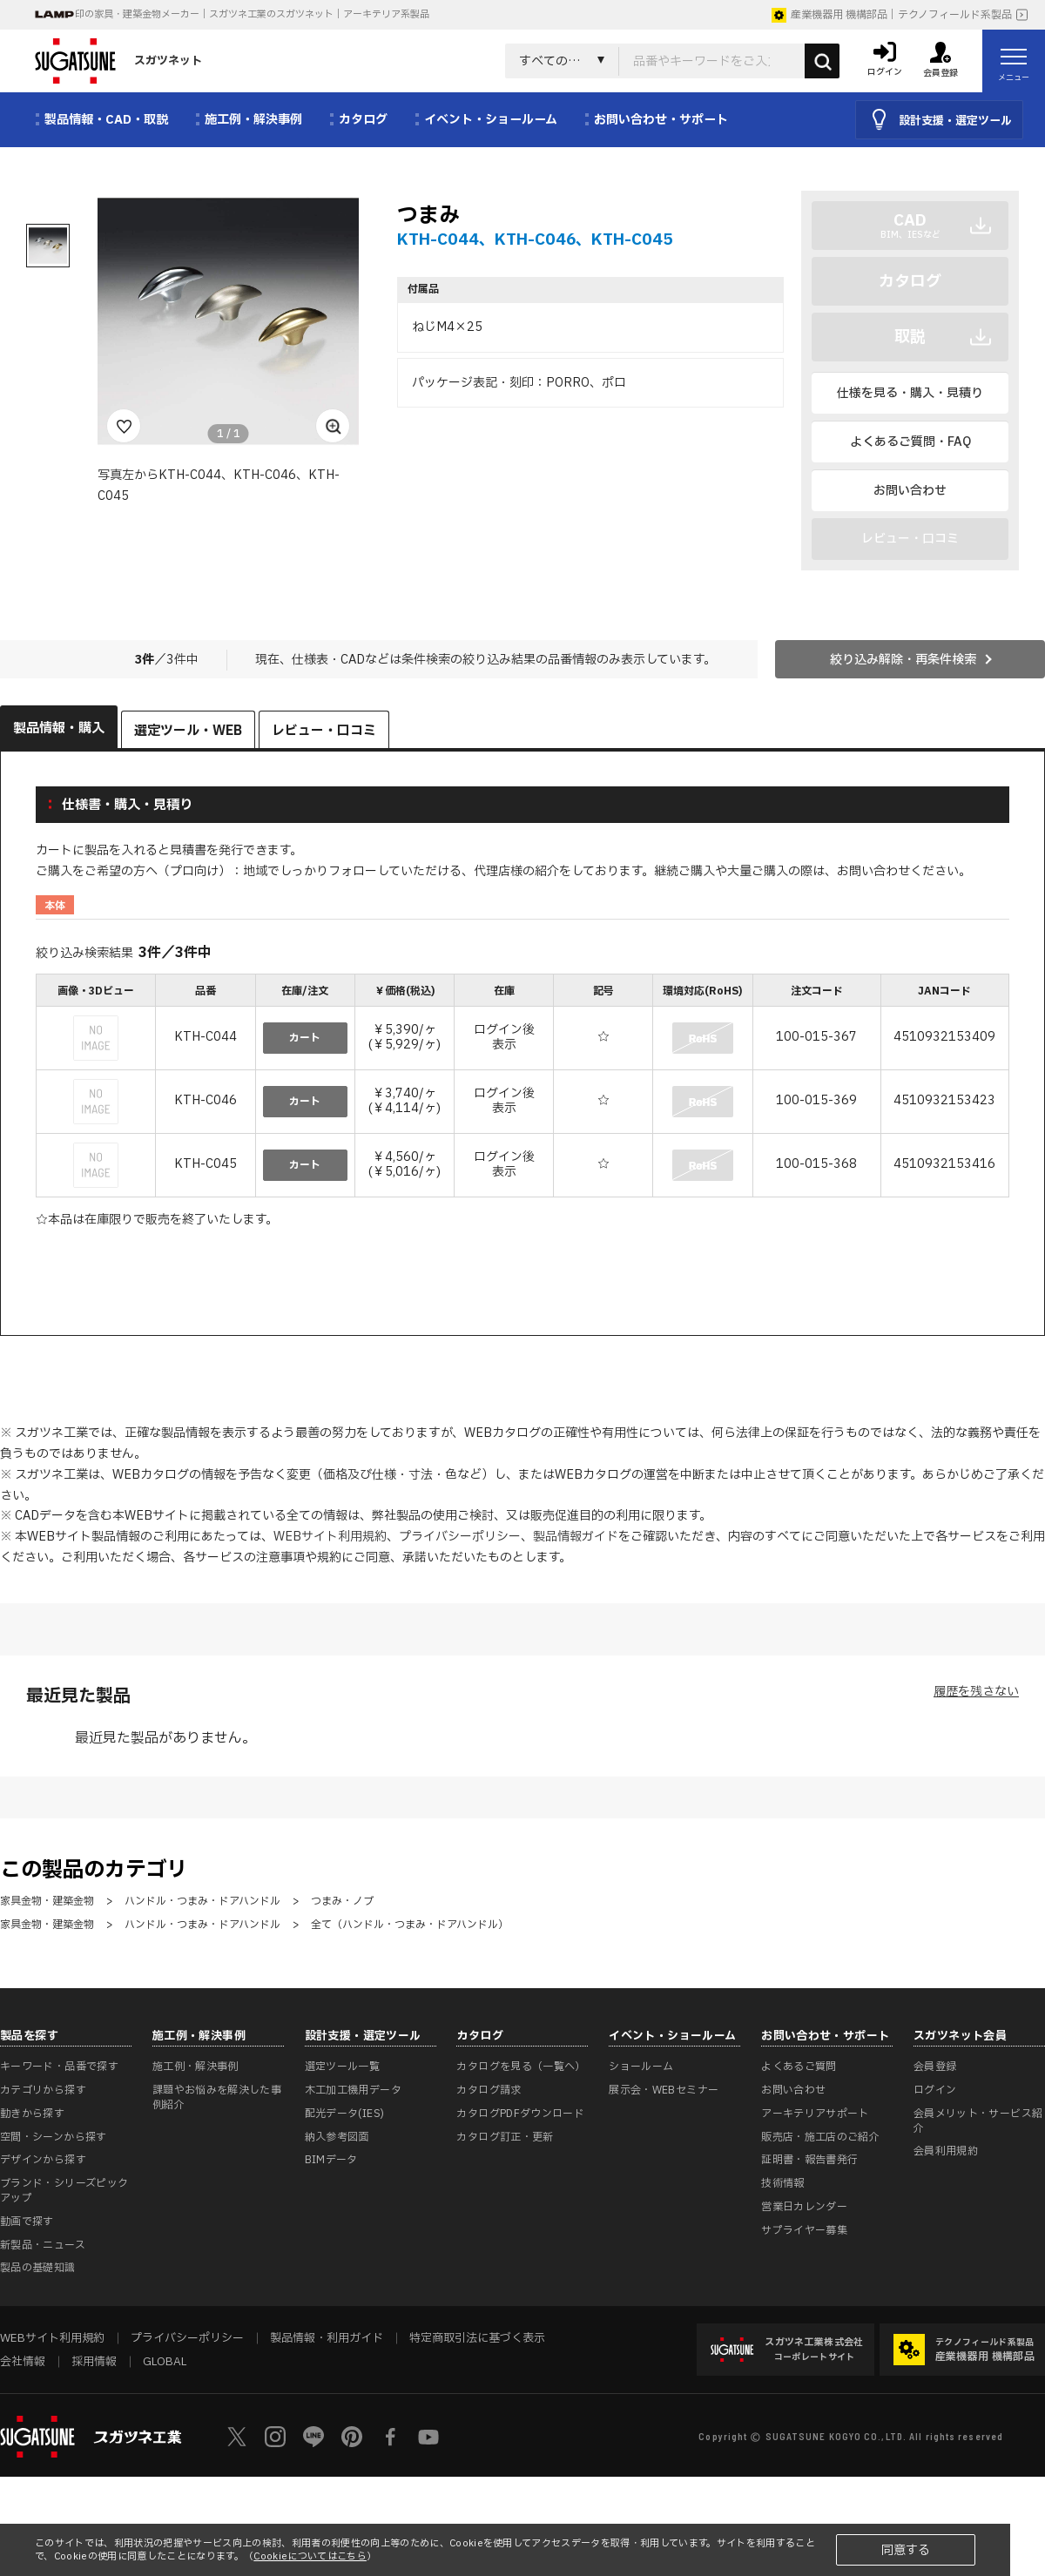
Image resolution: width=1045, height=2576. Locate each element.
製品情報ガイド (575, 1536)
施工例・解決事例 (195, 2066)
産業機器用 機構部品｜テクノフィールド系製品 (892, 15)
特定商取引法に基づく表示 (477, 2338)
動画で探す (27, 2221)
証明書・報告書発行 (809, 2160)
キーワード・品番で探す (59, 2066)
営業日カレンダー (804, 2207)
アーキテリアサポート (815, 2113)
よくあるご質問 (799, 2066)
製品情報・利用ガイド (326, 2338)
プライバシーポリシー (460, 1536)
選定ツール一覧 (343, 2066)
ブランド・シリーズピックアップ (64, 2190)
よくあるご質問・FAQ (910, 442)
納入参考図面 (337, 2137)
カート (304, 1038)
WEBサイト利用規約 (330, 1536)
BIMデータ (331, 2160)
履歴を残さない (976, 1691)
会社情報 (22, 2361)
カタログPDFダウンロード (520, 2113)
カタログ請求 (488, 2090)
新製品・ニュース (42, 2245)
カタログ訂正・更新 (504, 2137)
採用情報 (94, 2361)
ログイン (935, 2090)
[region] (522, 1087)
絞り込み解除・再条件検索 (903, 660)
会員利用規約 (946, 2151)
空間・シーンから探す (53, 2137)
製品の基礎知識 (38, 2268)
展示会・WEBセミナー (663, 2090)
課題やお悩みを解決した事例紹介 (216, 2097)
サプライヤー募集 (804, 2230)
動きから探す (32, 2113)
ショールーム (641, 2066)
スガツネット (118, 61)
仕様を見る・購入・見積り (910, 393)
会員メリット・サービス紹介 (978, 2121)
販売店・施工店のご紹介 (820, 2137)
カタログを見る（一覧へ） (520, 2066)
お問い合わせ (910, 491)
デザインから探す (43, 2160)
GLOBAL (164, 2361)
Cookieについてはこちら (310, 2556)
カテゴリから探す (43, 2090)
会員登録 (935, 2066)
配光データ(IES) (345, 2113)
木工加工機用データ (353, 2090)
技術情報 (782, 2183)
